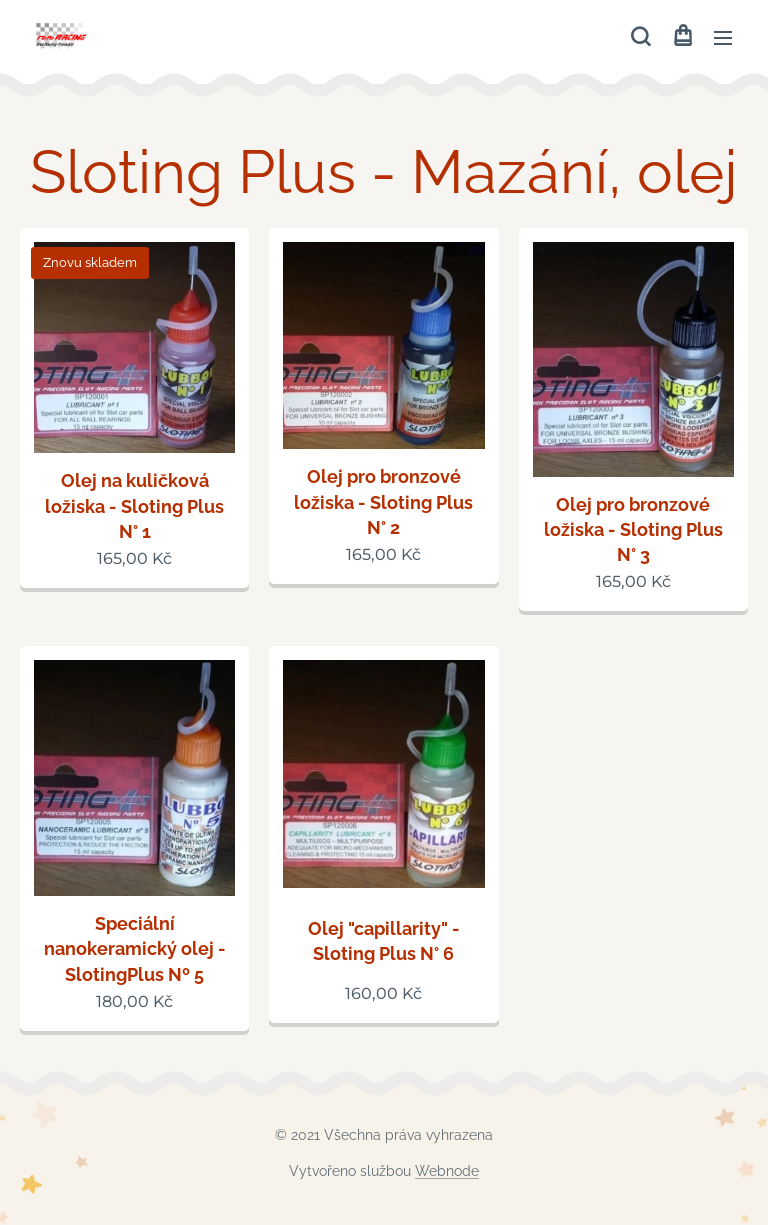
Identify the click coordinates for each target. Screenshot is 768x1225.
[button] (640, 37)
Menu (723, 38)
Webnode (447, 1171)
